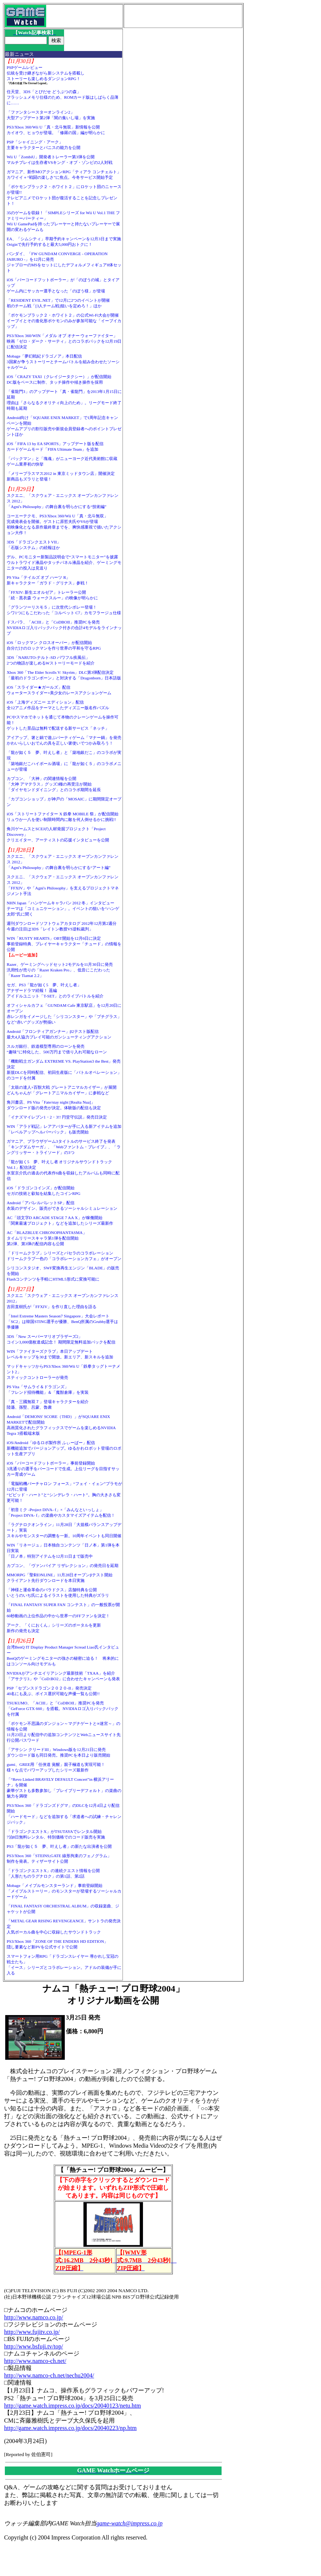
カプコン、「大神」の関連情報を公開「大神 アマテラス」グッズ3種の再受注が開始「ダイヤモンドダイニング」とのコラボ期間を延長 (54, 784)
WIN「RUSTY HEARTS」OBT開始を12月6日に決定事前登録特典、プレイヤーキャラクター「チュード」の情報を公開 (64, 944)
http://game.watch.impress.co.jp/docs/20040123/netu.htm (72, 2405)
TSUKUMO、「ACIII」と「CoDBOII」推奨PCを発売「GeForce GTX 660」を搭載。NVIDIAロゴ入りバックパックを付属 (62, 1708)
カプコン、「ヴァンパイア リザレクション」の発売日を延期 (62, 1565)
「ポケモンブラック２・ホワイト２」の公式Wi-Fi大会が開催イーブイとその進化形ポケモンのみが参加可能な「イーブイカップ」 (64, 321)
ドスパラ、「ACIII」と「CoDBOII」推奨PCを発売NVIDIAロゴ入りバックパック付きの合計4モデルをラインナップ (64, 627)
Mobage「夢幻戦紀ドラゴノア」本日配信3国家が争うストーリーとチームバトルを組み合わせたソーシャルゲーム (63, 361)
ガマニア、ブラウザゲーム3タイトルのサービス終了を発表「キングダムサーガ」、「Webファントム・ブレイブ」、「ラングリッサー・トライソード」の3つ (64, 1147)
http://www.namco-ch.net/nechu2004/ (49, 2375)
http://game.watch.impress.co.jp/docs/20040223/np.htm (70, 2428)
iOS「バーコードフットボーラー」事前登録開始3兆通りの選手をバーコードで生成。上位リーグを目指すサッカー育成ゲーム (63, 1468)
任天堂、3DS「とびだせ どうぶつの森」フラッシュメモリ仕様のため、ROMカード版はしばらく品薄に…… (63, 97)
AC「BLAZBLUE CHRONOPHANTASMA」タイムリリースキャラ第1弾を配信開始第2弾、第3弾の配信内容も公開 (47, 1238)
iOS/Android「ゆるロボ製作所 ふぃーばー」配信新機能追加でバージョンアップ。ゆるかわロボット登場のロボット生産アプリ (64, 1448)
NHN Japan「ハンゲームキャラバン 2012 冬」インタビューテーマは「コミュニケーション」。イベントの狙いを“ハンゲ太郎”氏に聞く (63, 908)
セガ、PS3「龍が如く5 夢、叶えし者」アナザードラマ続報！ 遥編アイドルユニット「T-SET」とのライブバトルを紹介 (55, 990)
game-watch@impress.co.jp (129, 2523)
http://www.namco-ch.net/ (35, 2361)
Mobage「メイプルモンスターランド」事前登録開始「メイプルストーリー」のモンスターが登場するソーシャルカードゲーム (64, 1891)
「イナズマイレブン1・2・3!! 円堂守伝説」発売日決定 (57, 1117)
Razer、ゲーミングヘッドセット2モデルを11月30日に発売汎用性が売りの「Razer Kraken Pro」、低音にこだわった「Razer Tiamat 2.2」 (60, 970)
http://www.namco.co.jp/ (33, 2317)
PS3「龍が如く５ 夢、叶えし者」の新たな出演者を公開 (59, 1846)
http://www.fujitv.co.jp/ (32, 2332)
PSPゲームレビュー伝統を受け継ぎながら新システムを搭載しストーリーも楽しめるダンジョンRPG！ (46, 73)
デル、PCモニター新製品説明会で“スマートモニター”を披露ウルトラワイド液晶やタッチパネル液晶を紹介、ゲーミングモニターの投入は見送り (64, 562)
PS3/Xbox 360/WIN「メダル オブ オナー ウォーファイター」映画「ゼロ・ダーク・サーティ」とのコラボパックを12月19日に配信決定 (64, 341)
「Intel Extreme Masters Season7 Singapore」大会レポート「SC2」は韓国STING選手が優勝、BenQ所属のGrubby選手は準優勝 (62, 1321)
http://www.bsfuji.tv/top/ (33, 2346)
